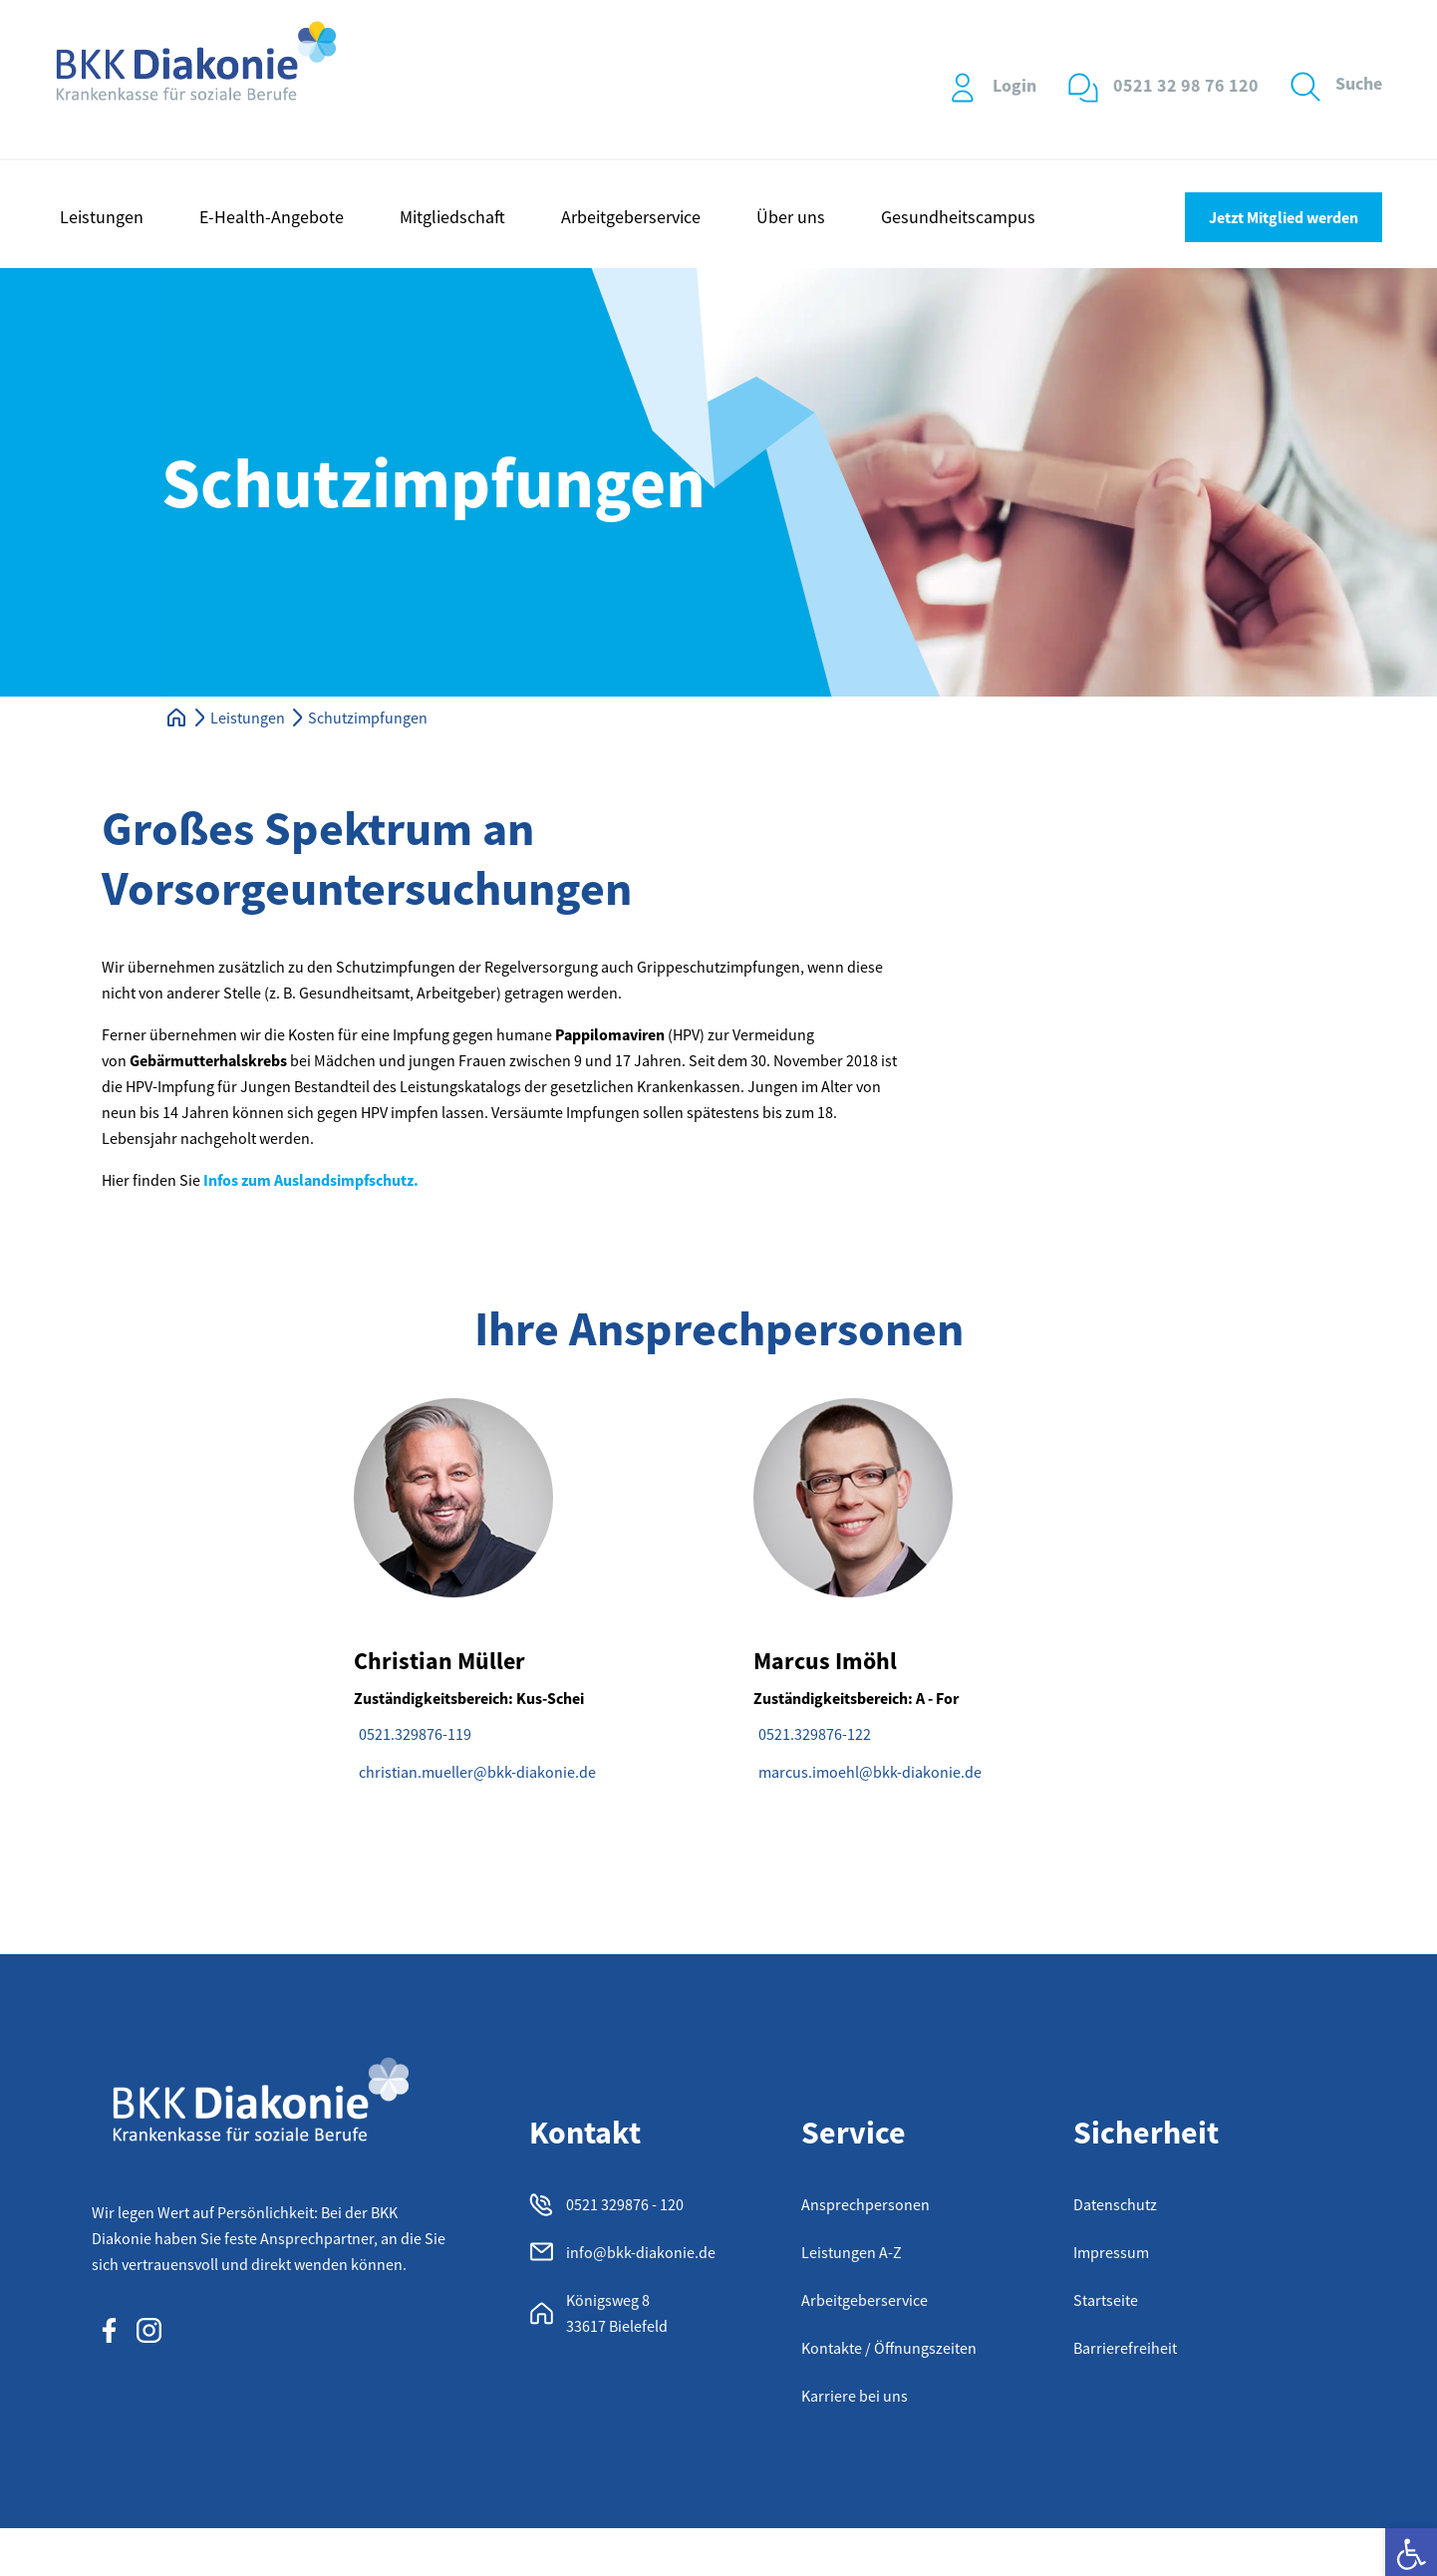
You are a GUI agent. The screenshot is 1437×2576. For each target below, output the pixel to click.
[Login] (963, 88)
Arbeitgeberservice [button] (631, 216)
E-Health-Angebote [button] (271, 216)
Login (1014, 85)
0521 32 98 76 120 (1186, 85)
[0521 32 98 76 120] (1083, 88)
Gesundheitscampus (958, 216)
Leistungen (247, 717)
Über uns (790, 216)
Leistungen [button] (102, 216)
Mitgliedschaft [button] (452, 216)
